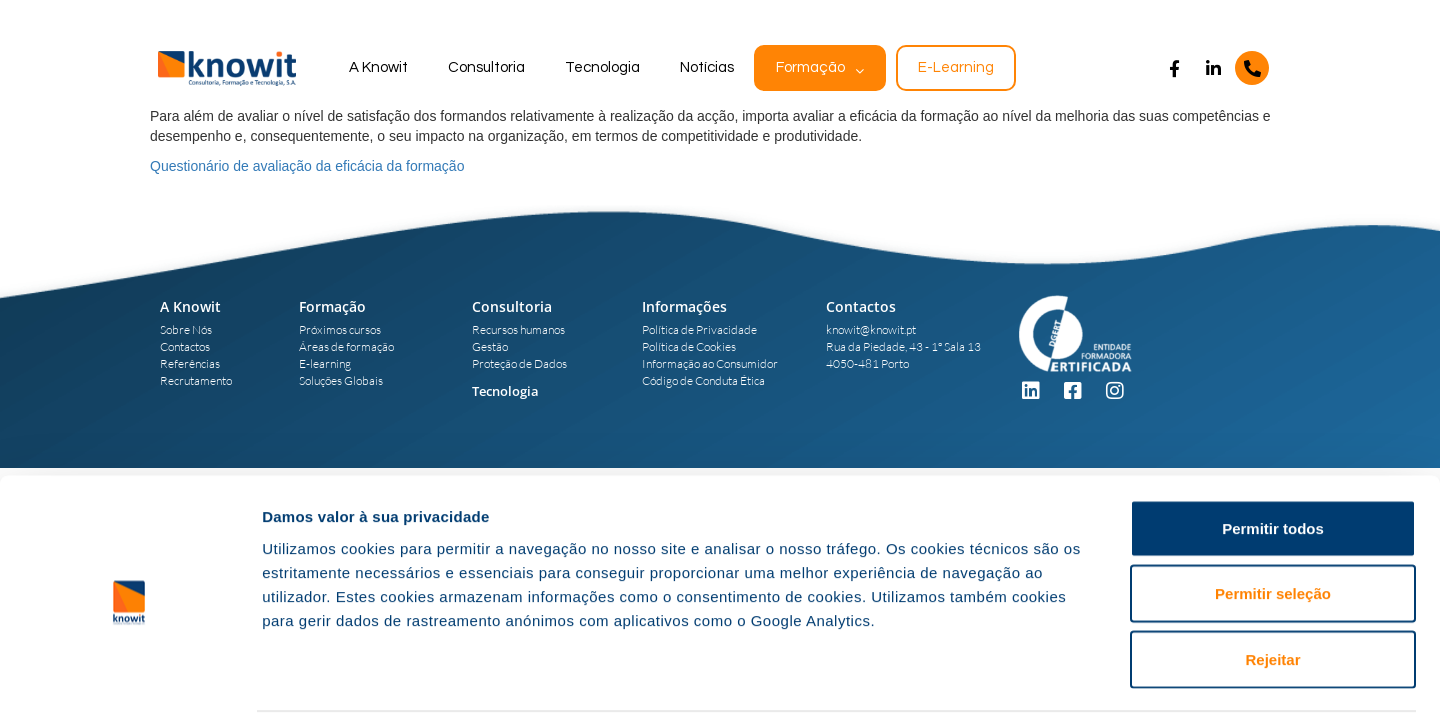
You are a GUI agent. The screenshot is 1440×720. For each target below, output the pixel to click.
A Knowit (378, 67)
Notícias (707, 67)
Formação (810, 67)
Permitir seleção (1273, 523)
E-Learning (956, 67)
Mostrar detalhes (1098, 680)
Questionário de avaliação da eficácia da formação (307, 166)
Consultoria (486, 67)
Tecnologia (602, 67)
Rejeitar (1272, 588)
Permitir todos (1273, 457)
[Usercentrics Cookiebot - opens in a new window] (129, 681)
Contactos (861, 306)
